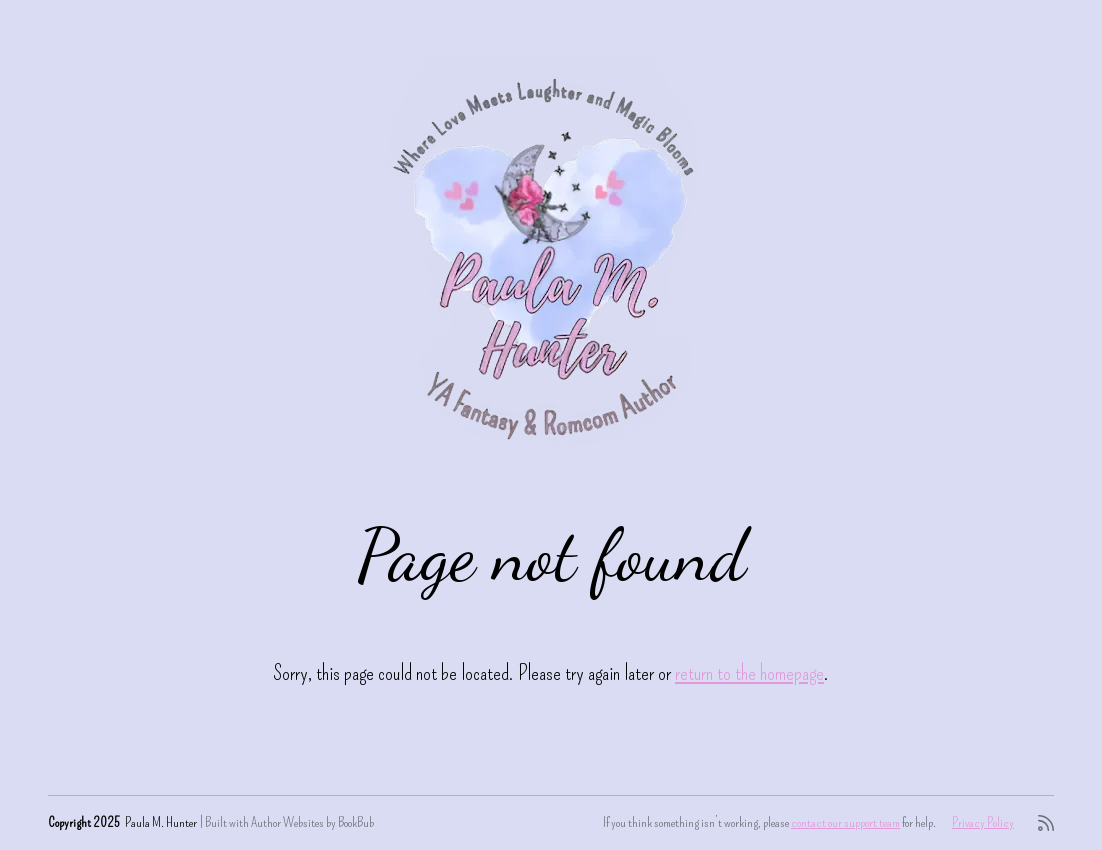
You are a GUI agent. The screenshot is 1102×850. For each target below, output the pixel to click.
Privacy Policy (983, 822)
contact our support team (845, 822)
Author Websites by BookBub (312, 822)
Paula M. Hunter (161, 822)
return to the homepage (749, 673)
